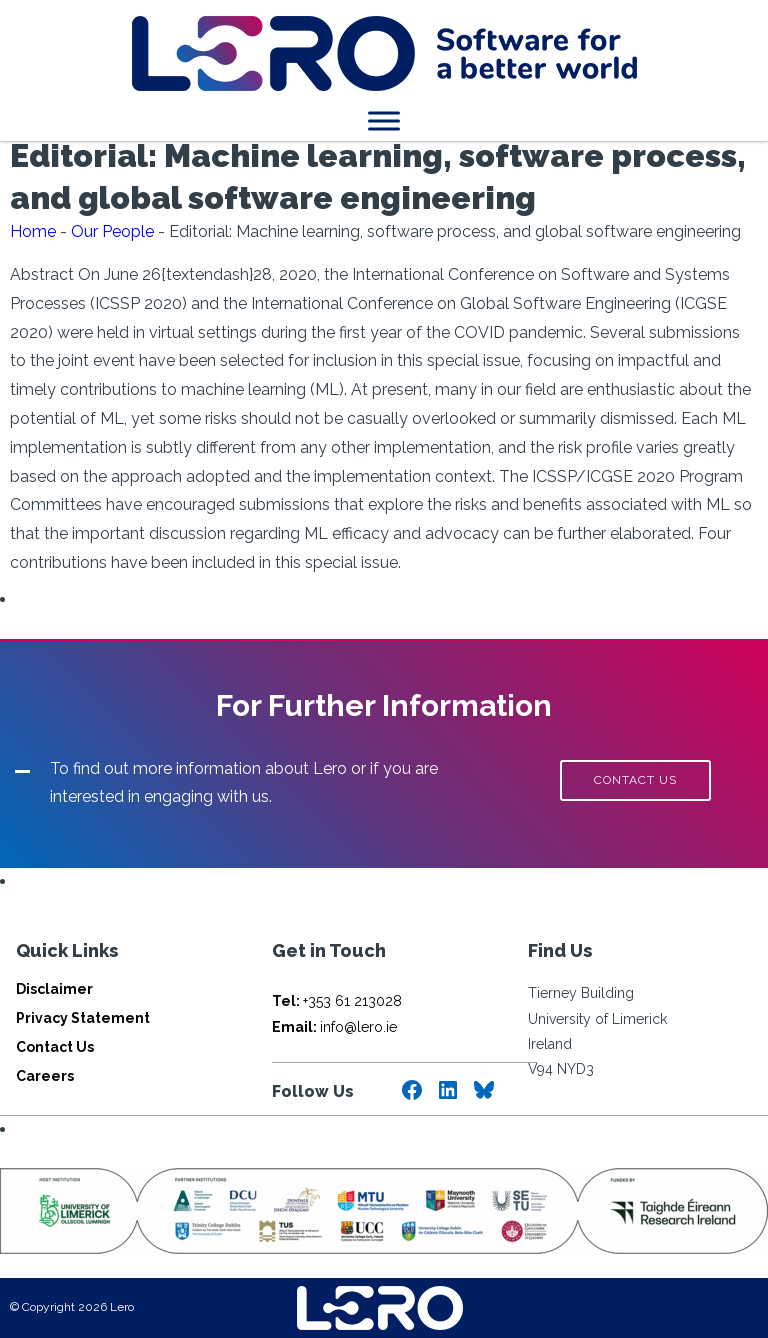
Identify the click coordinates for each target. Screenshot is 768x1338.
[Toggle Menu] (384, 120)
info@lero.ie (334, 1027)
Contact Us (55, 1047)
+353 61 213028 (337, 1001)
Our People (112, 231)
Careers (45, 1076)
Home (33, 231)
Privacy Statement (83, 1018)
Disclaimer (54, 989)
